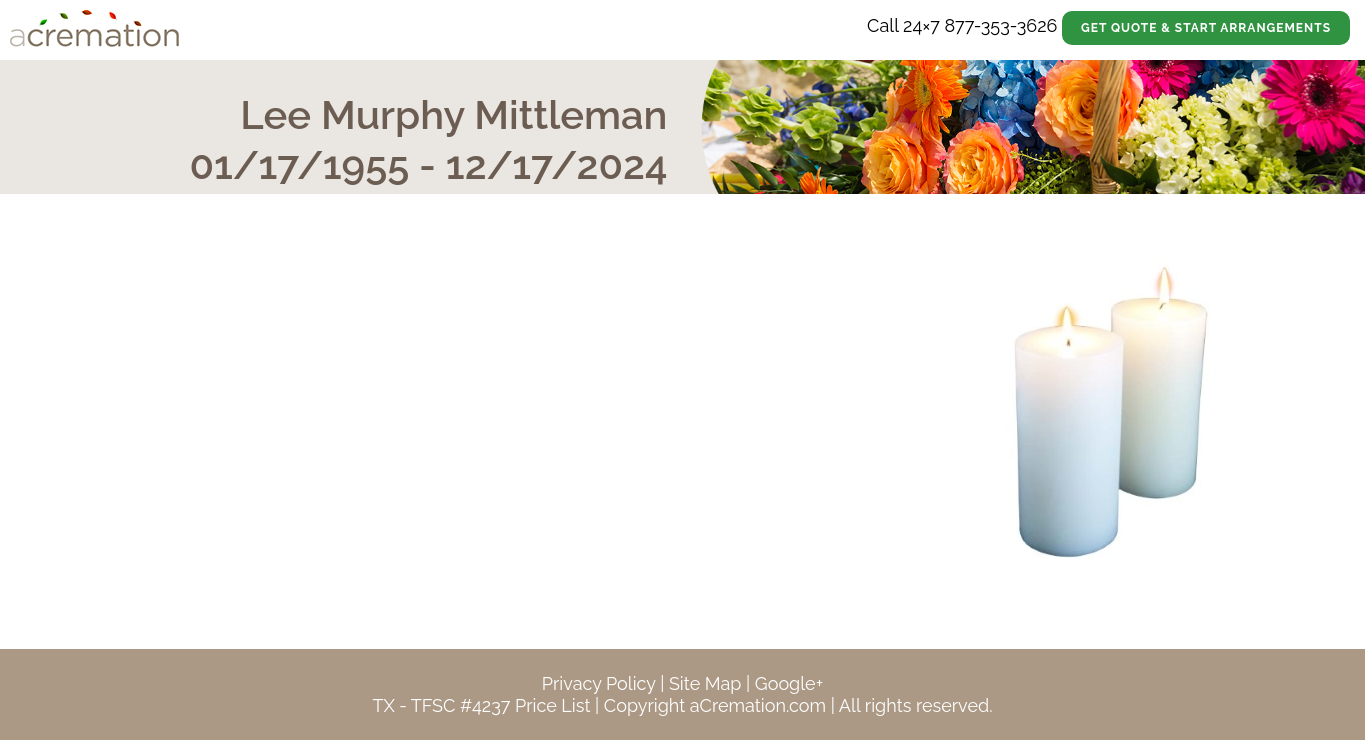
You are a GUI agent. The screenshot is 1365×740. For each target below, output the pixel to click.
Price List (553, 705)
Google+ (789, 683)
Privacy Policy (599, 683)
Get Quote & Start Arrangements (1206, 28)
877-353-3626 (1000, 25)
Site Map (705, 683)
